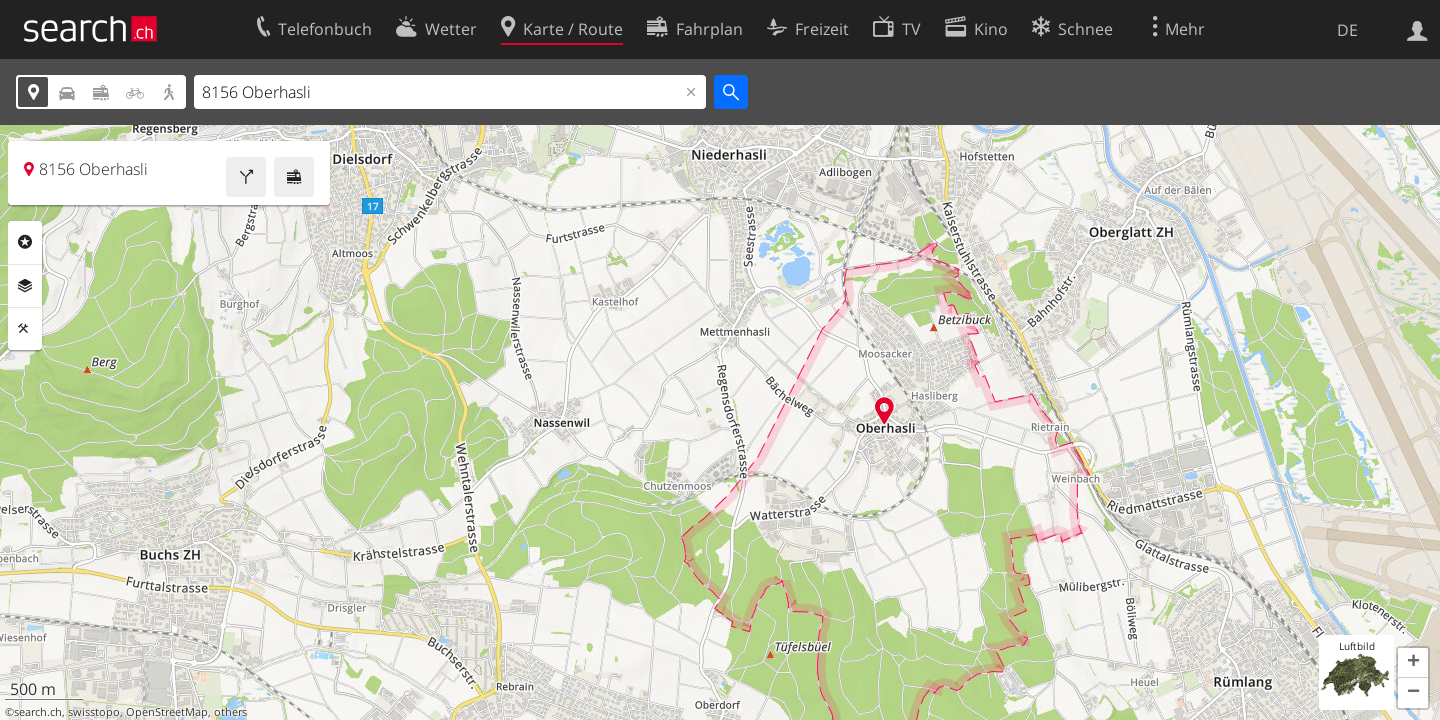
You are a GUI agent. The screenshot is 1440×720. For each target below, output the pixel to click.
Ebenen (25, 286)
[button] (1413, 663)
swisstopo (94, 712)
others (230, 712)
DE (1347, 30)
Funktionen (25, 329)
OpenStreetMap (167, 712)
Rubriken (25, 242)
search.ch (38, 712)
